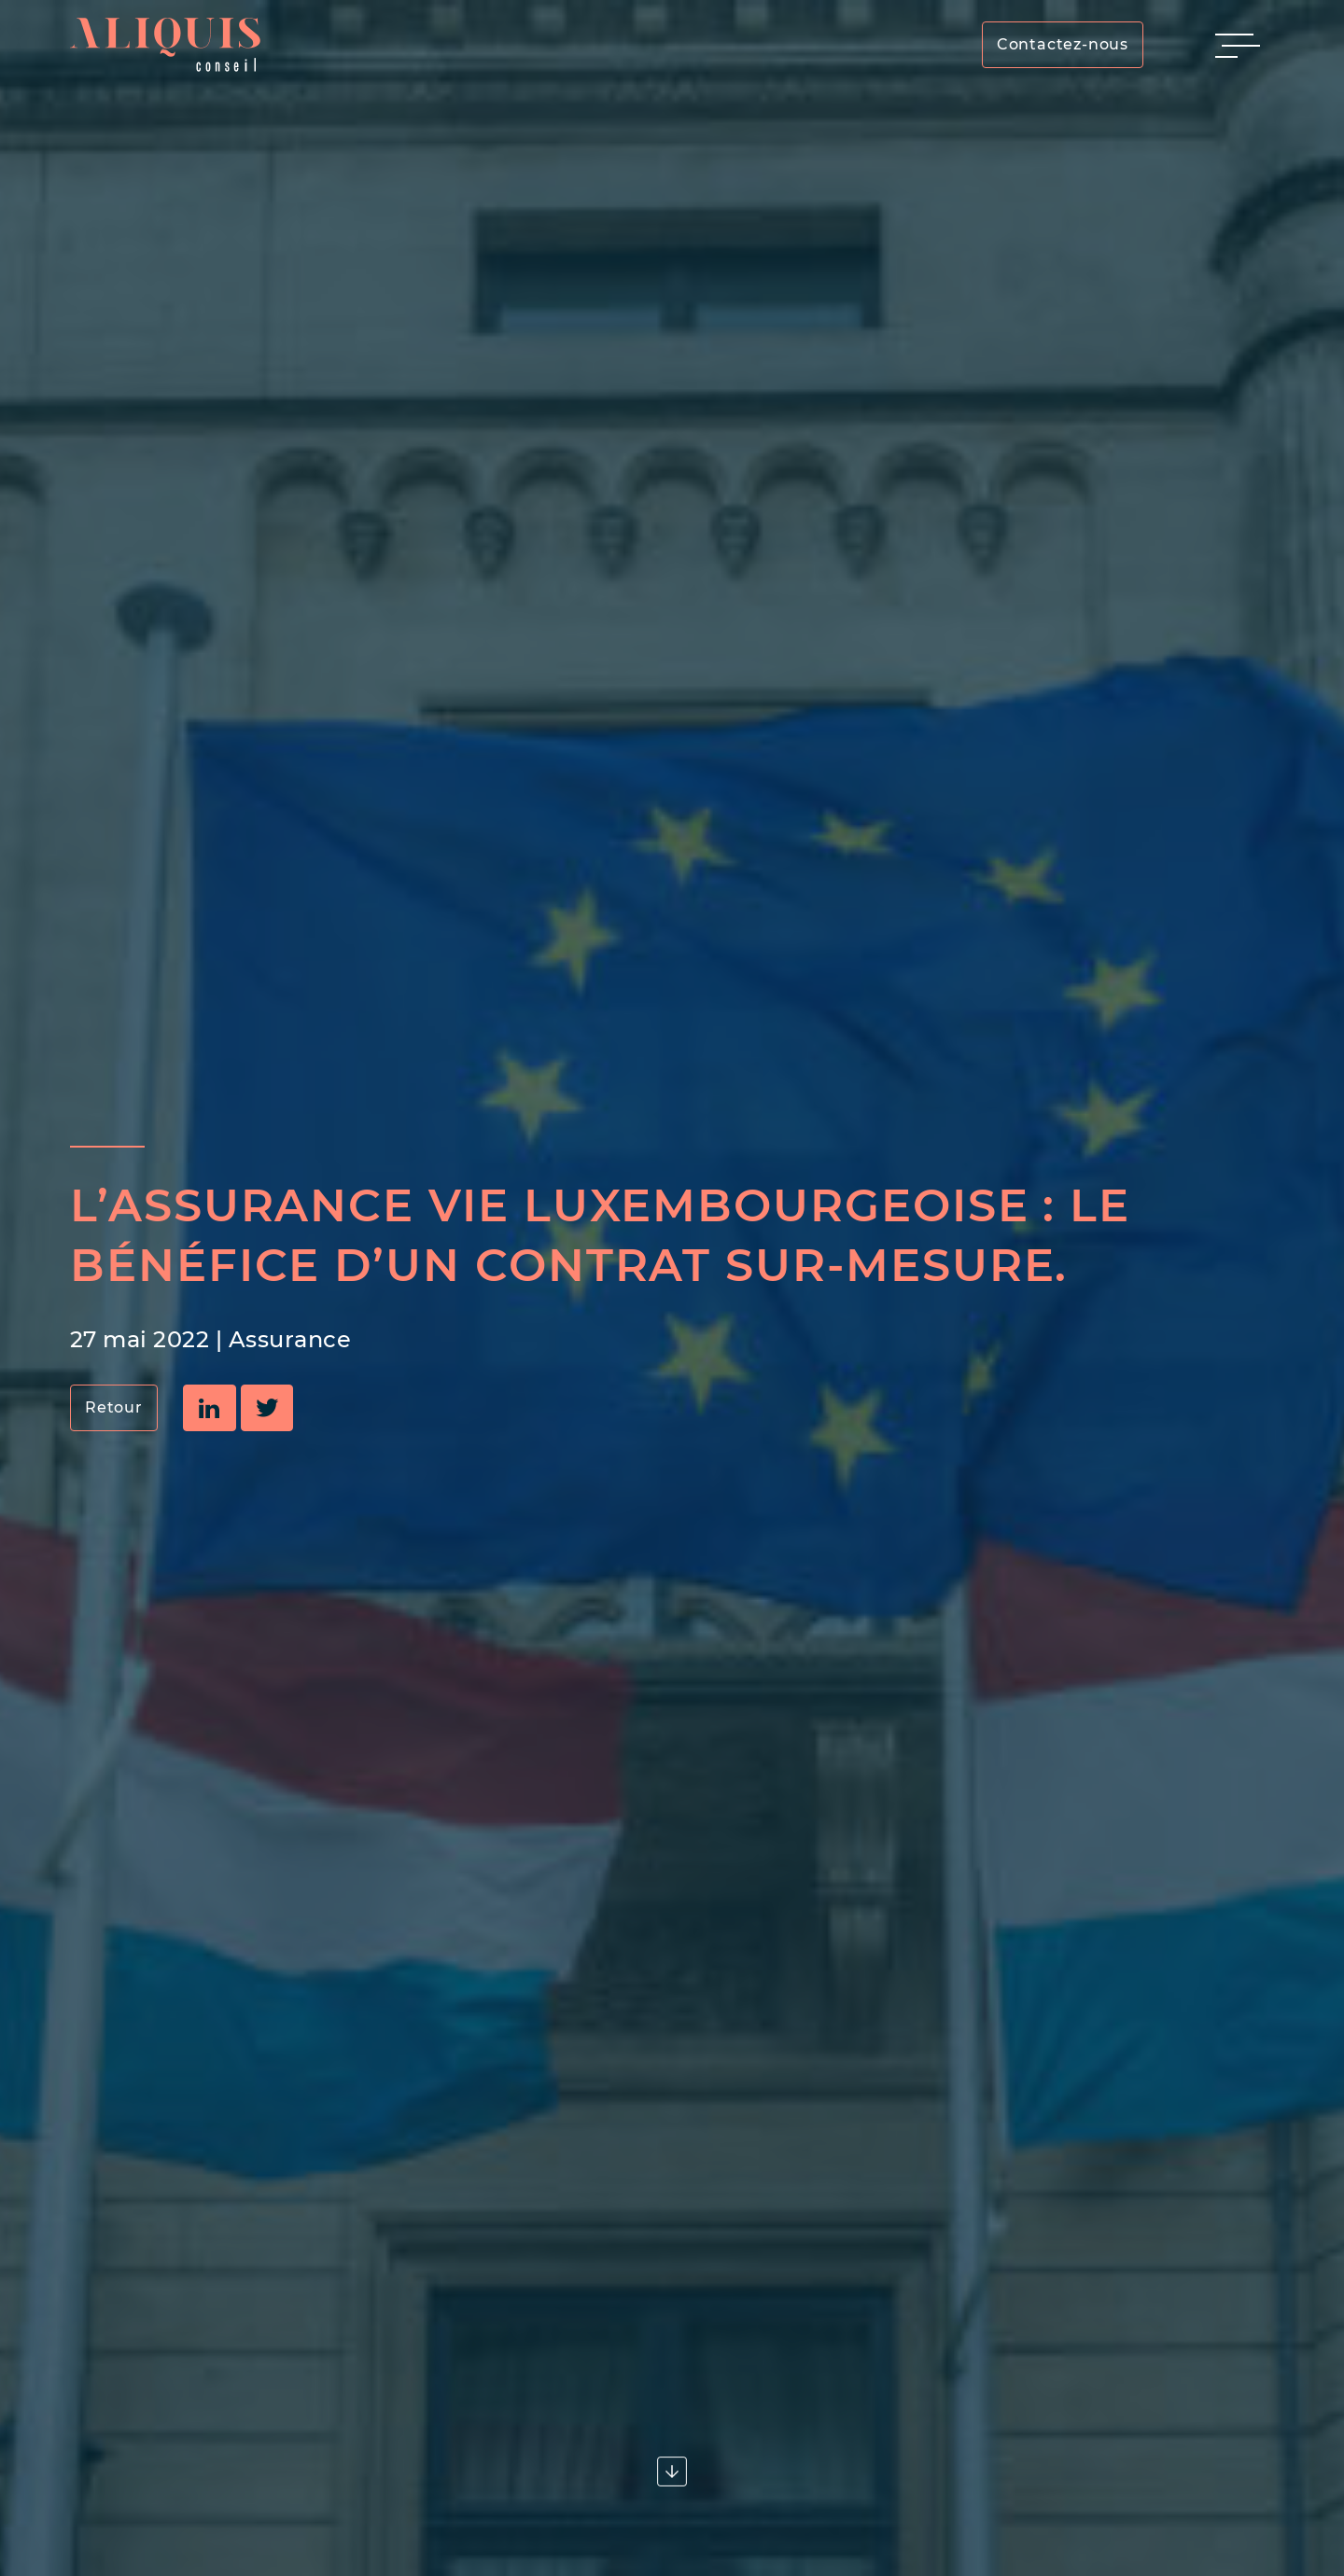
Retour (114, 1407)
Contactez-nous (1062, 44)
